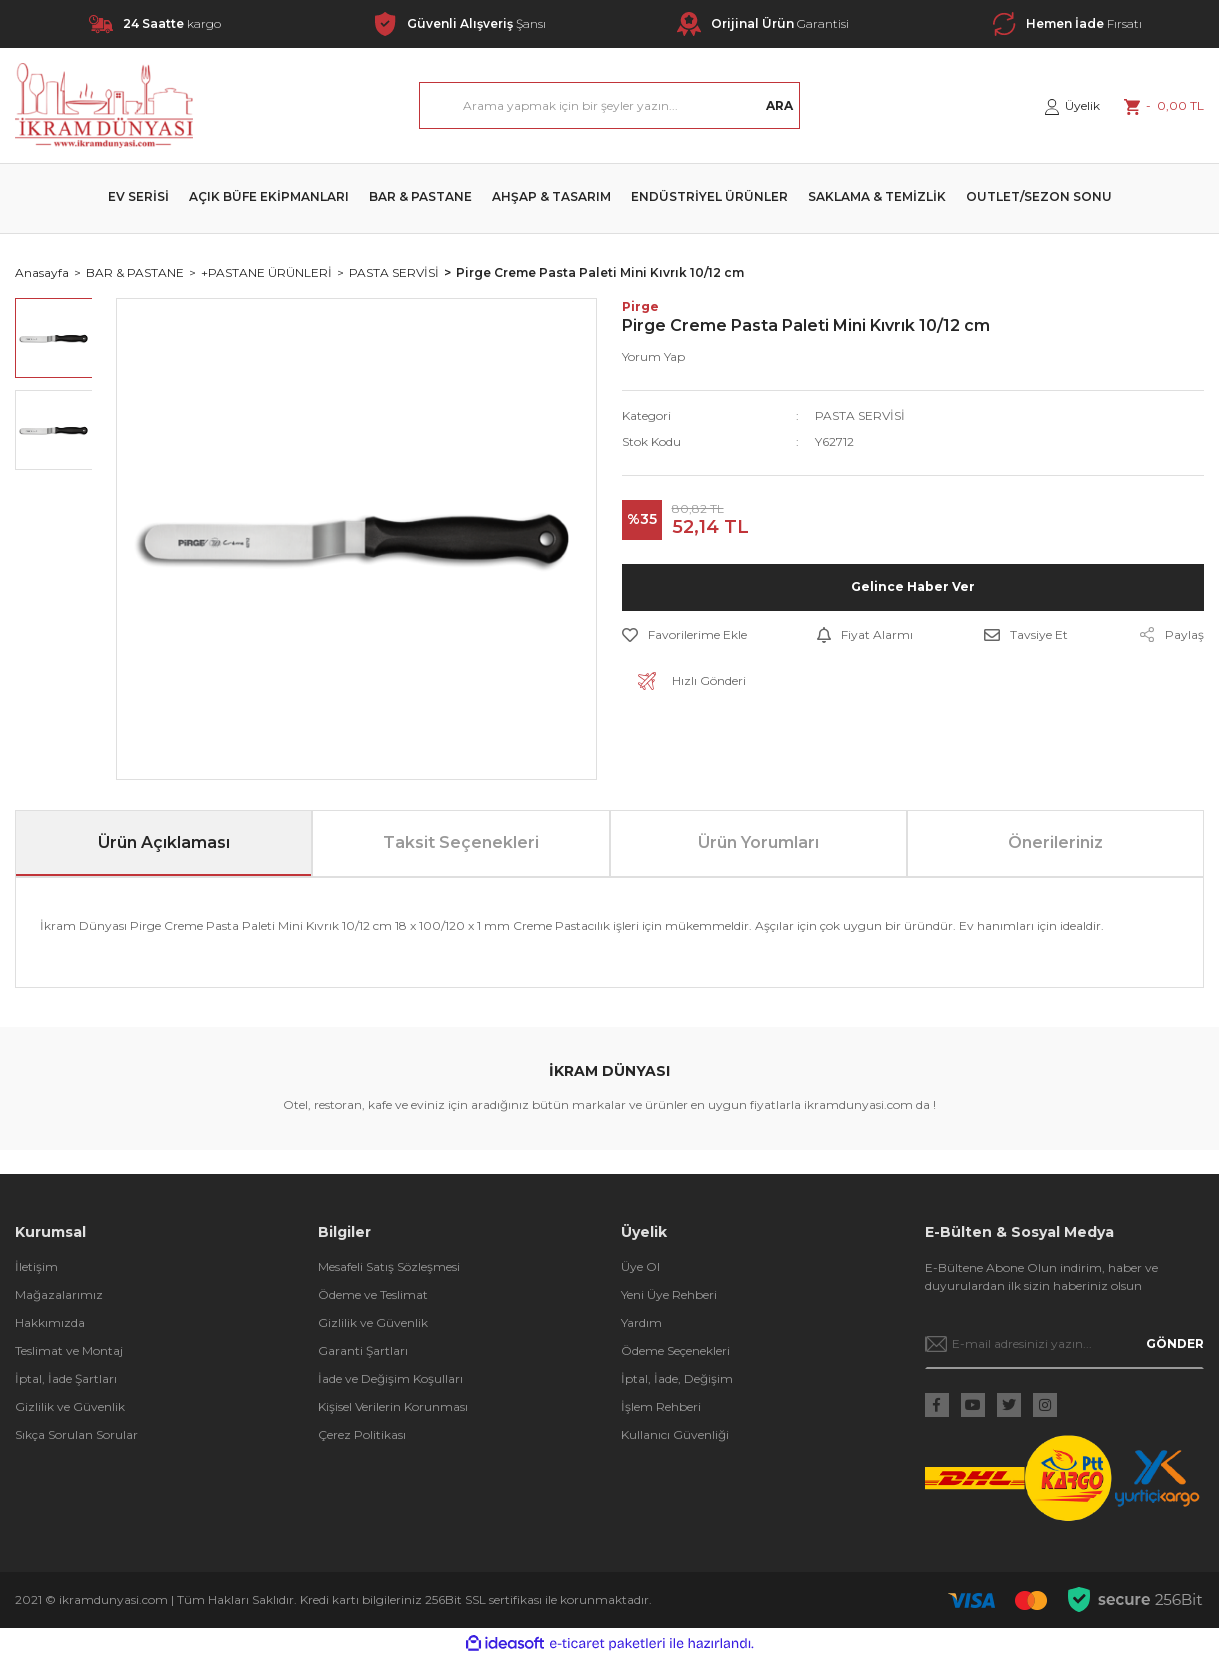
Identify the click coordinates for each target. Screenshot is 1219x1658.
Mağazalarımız (59, 1294)
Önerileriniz (1055, 842)
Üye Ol (640, 1266)
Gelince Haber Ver (913, 586)
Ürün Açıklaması (164, 842)
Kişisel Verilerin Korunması (393, 1406)
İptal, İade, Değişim (677, 1378)
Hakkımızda (50, 1322)
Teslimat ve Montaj (69, 1350)
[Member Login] (1072, 106)
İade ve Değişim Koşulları (390, 1378)
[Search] (609, 105)
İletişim (36, 1266)
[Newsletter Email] (1064, 1344)
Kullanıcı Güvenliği (675, 1434)
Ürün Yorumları (758, 842)
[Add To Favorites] (684, 635)
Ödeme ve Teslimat (373, 1294)
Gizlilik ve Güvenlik (70, 1406)
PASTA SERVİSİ (860, 415)
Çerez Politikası (362, 1434)
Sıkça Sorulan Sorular (76, 1434)
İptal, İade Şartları (66, 1378)
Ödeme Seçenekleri (675, 1350)
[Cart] (1164, 106)
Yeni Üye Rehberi (669, 1294)
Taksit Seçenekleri (461, 842)
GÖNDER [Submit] (1175, 1343)
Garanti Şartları (363, 1350)
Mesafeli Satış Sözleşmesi (389, 1266)
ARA (779, 105)
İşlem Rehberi (661, 1406)
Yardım (641, 1322)
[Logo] (104, 105)
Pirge (640, 306)
